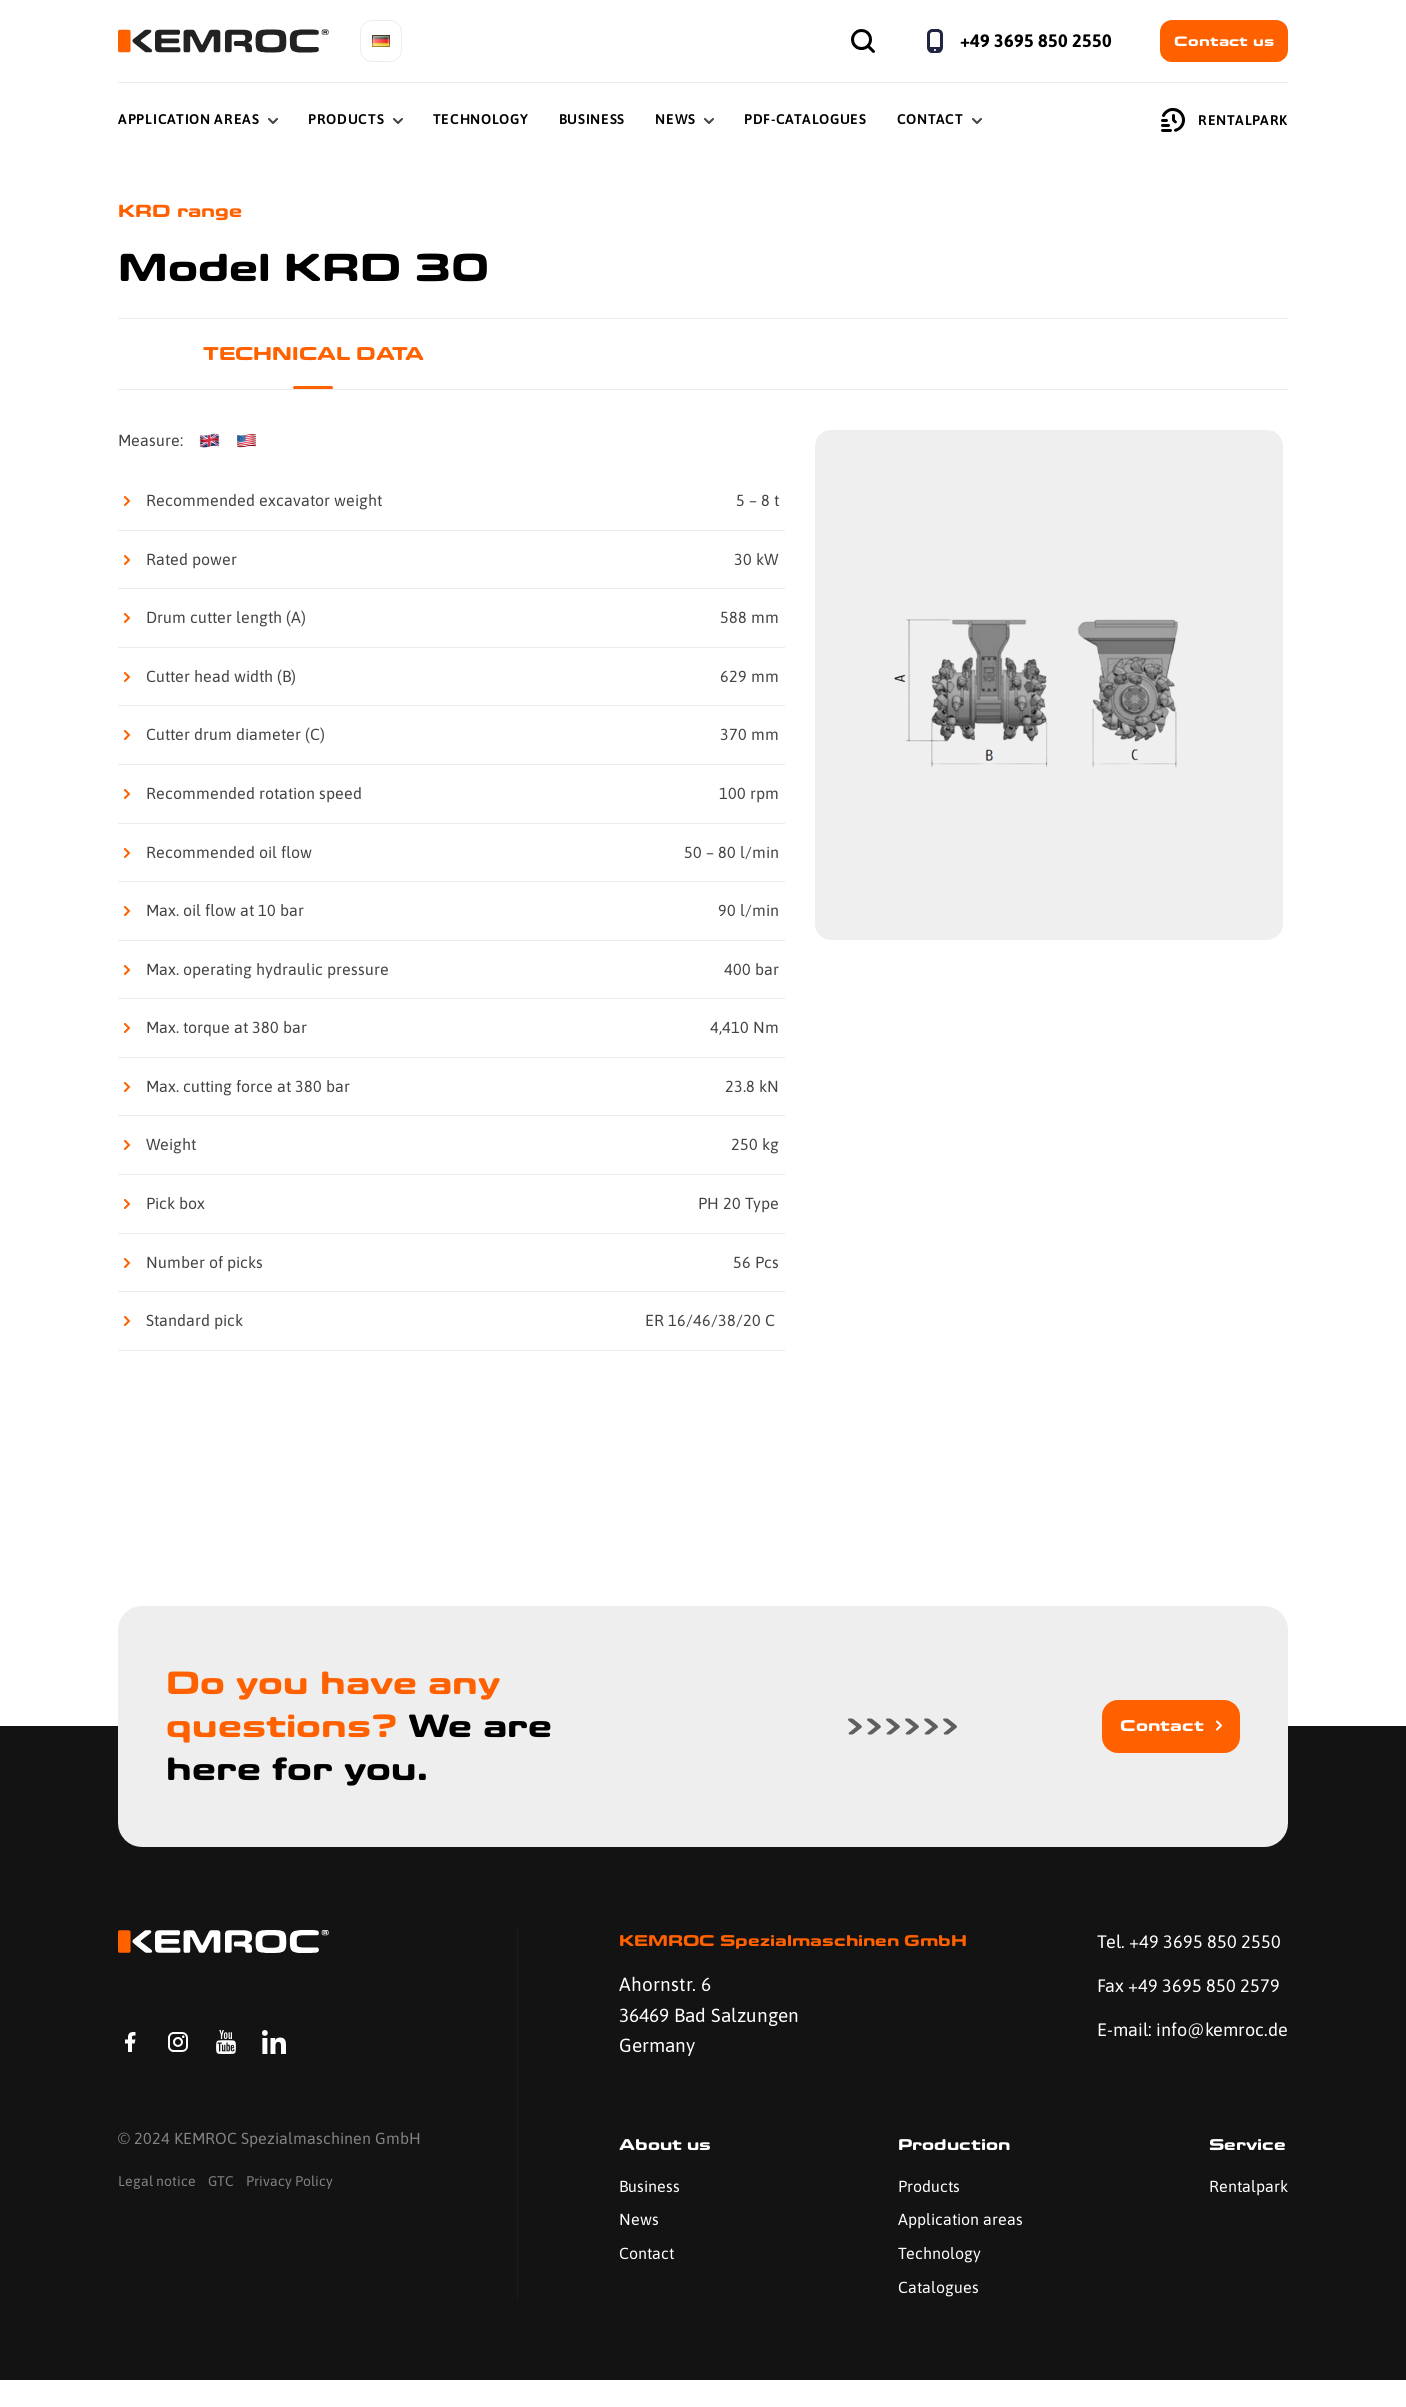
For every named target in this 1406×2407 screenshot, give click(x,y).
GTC (221, 2213)
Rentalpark (1224, 120)
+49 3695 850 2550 (1036, 40)
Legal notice (157, 2213)
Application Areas (189, 119)
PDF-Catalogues (805, 119)
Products (346, 119)
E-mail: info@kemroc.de (1158, 2052)
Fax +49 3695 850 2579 (1183, 1991)
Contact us (1224, 41)
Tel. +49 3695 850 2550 (1184, 1944)
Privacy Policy (289, 2213)
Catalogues (935, 2314)
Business (592, 119)
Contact (930, 119)
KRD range (184, 211)
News (675, 119)
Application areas (957, 2247)
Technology (481, 119)
